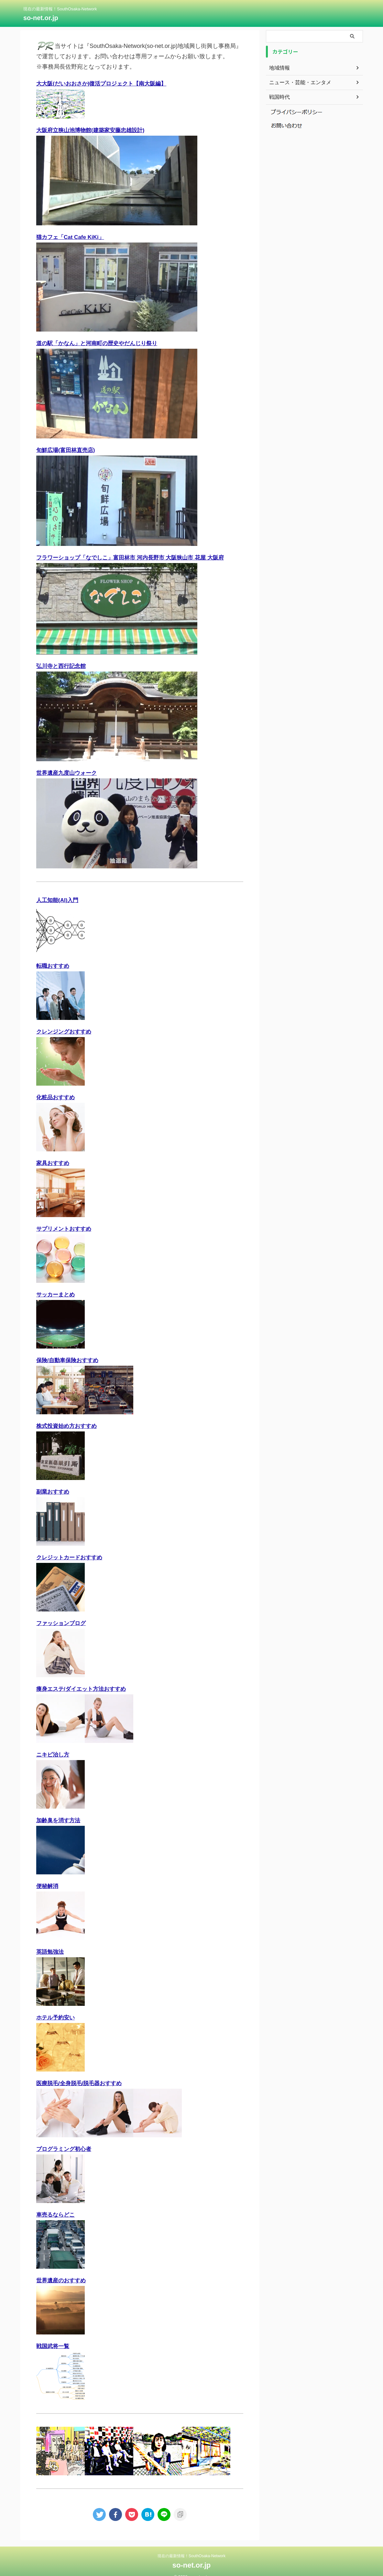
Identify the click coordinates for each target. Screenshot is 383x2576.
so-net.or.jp (40, 17)
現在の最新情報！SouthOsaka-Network (191, 2546)
